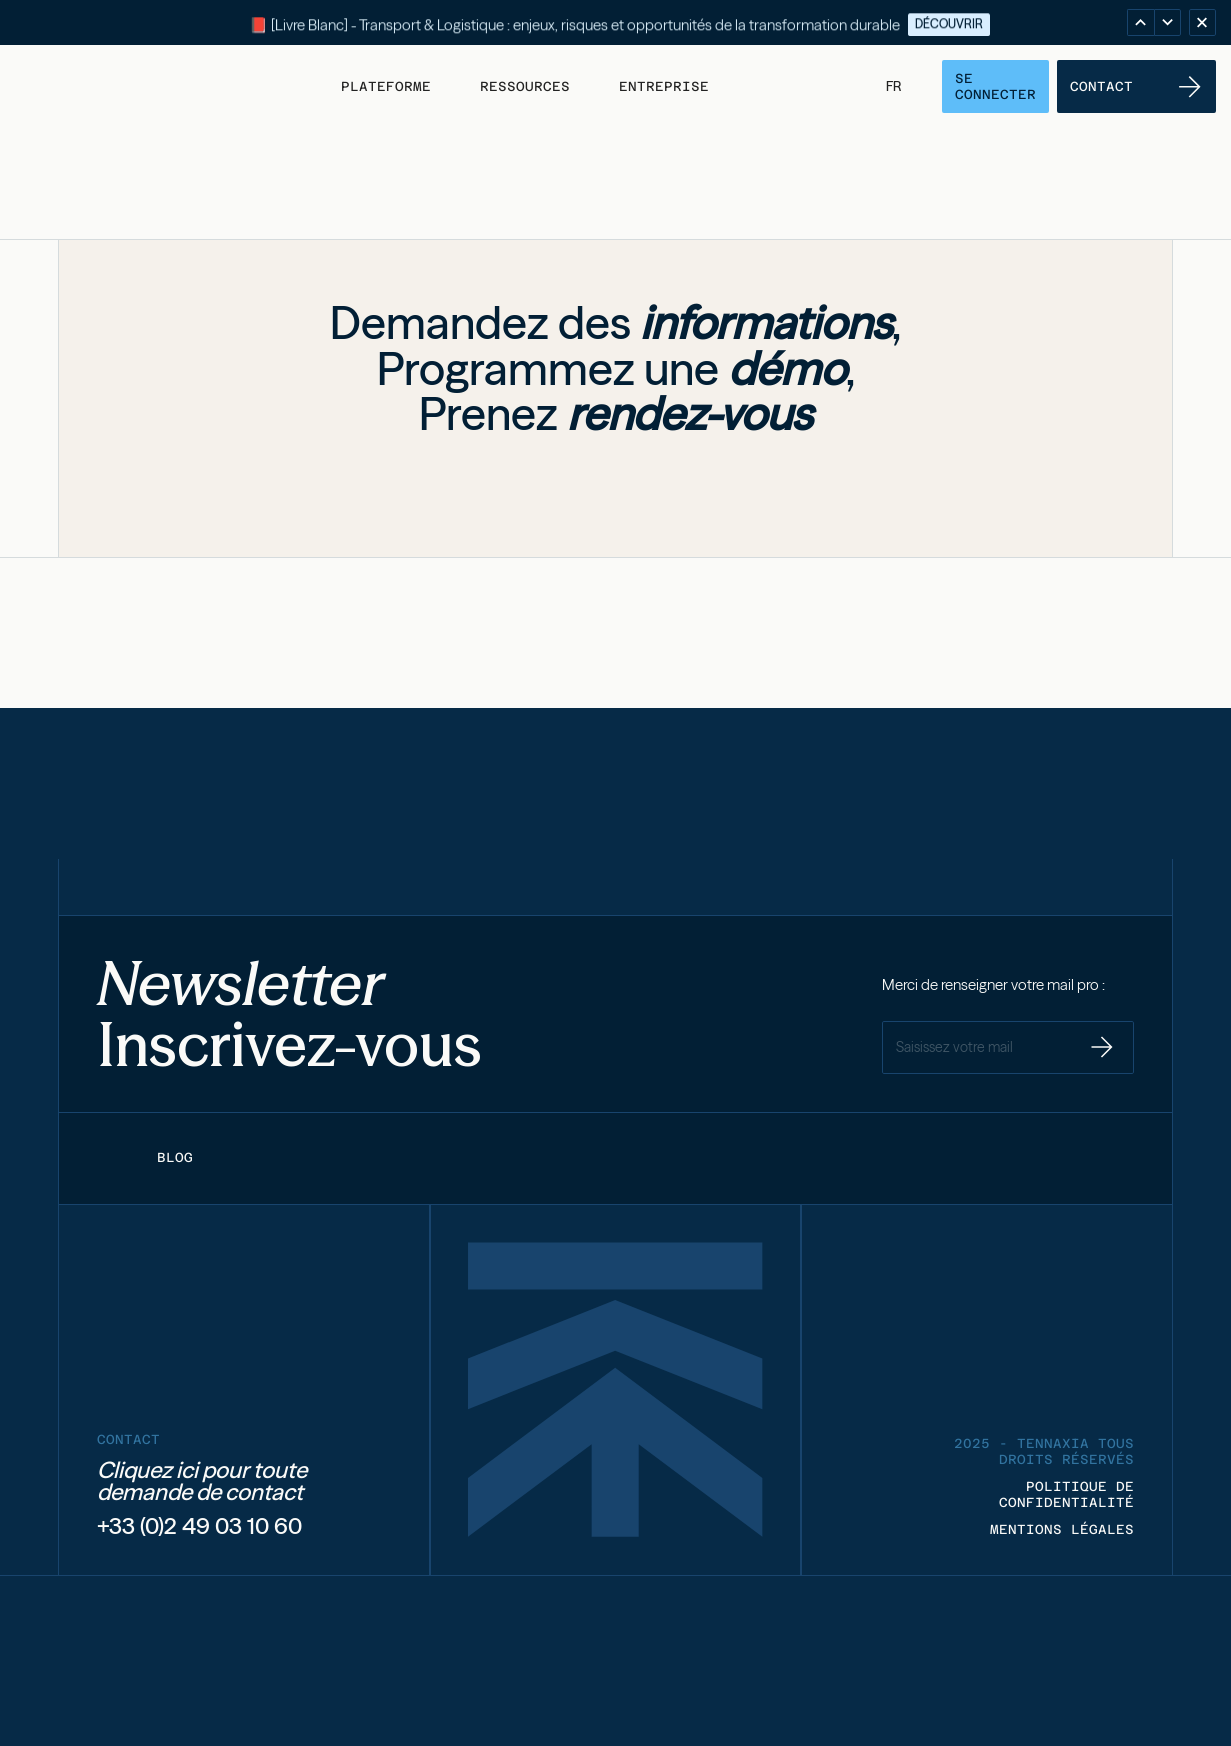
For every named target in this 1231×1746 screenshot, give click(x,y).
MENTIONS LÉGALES (1062, 1529)
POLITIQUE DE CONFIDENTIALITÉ (1066, 1494)
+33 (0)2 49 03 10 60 (199, 1526)
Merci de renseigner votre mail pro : (993, 985)
